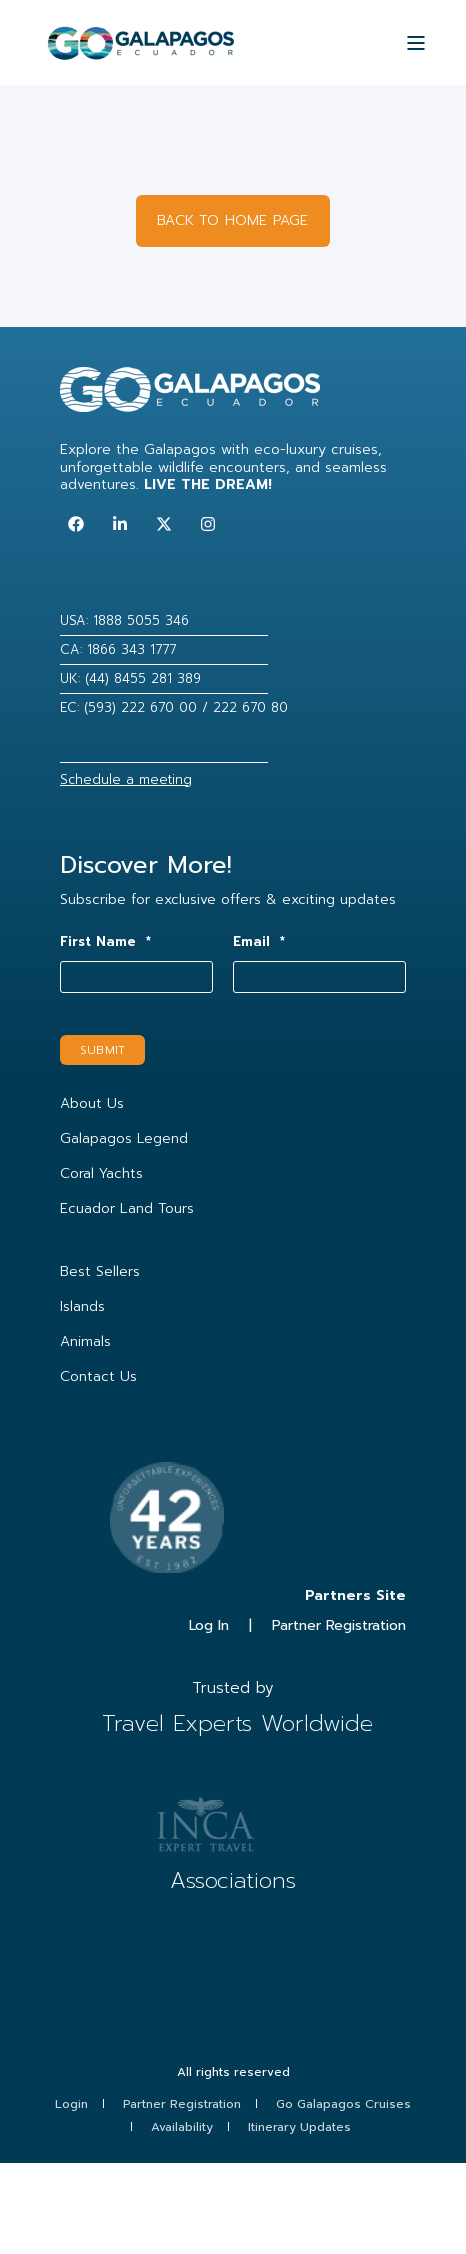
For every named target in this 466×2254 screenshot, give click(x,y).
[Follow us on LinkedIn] (120, 524)
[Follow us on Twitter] (164, 524)
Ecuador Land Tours (127, 1208)
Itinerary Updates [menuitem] (299, 2127)
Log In (209, 1625)
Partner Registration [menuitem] (182, 2104)
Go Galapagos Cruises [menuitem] (343, 2104)
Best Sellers (100, 1271)
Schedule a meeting (126, 779)
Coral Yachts (101, 1173)
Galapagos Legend (124, 1138)
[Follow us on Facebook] (76, 524)
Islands (82, 1306)
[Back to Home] (141, 51)
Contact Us (98, 1376)
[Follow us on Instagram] (208, 524)
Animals (85, 1341)
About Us (92, 1103)
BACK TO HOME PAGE (232, 220)
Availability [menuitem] (182, 2127)
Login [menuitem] (71, 2104)
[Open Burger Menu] (416, 43)
